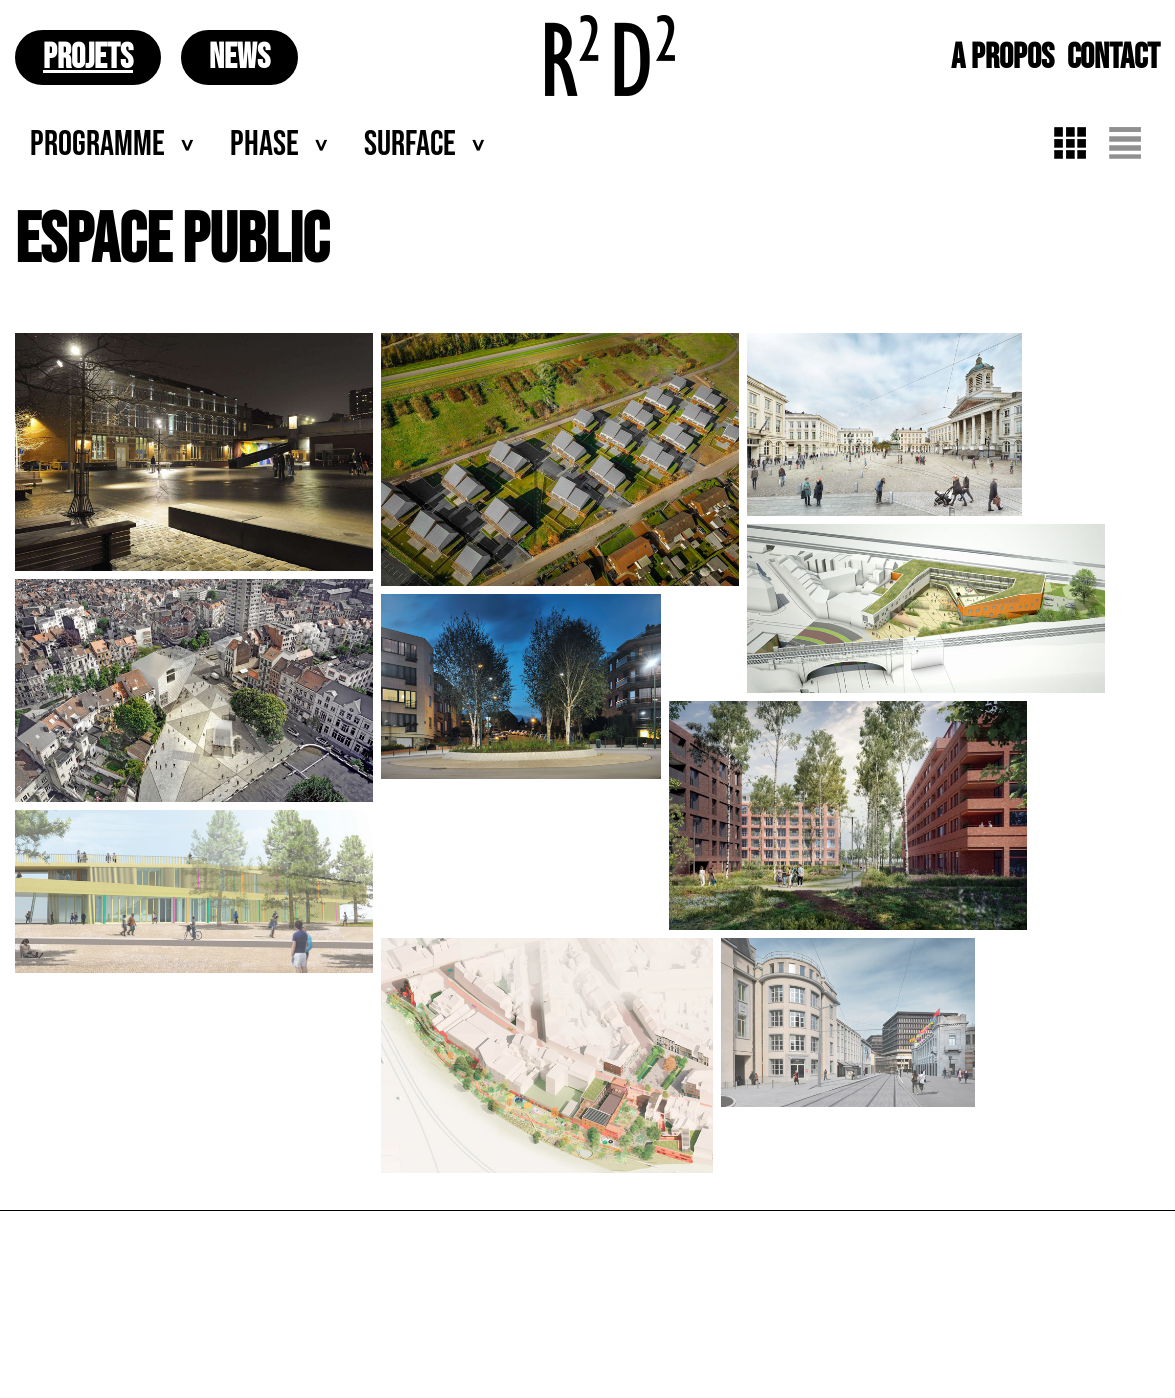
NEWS (239, 57)
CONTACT (1113, 57)
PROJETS (88, 57)
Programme (97, 144)
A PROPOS (1002, 57)
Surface (410, 144)
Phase (264, 144)
